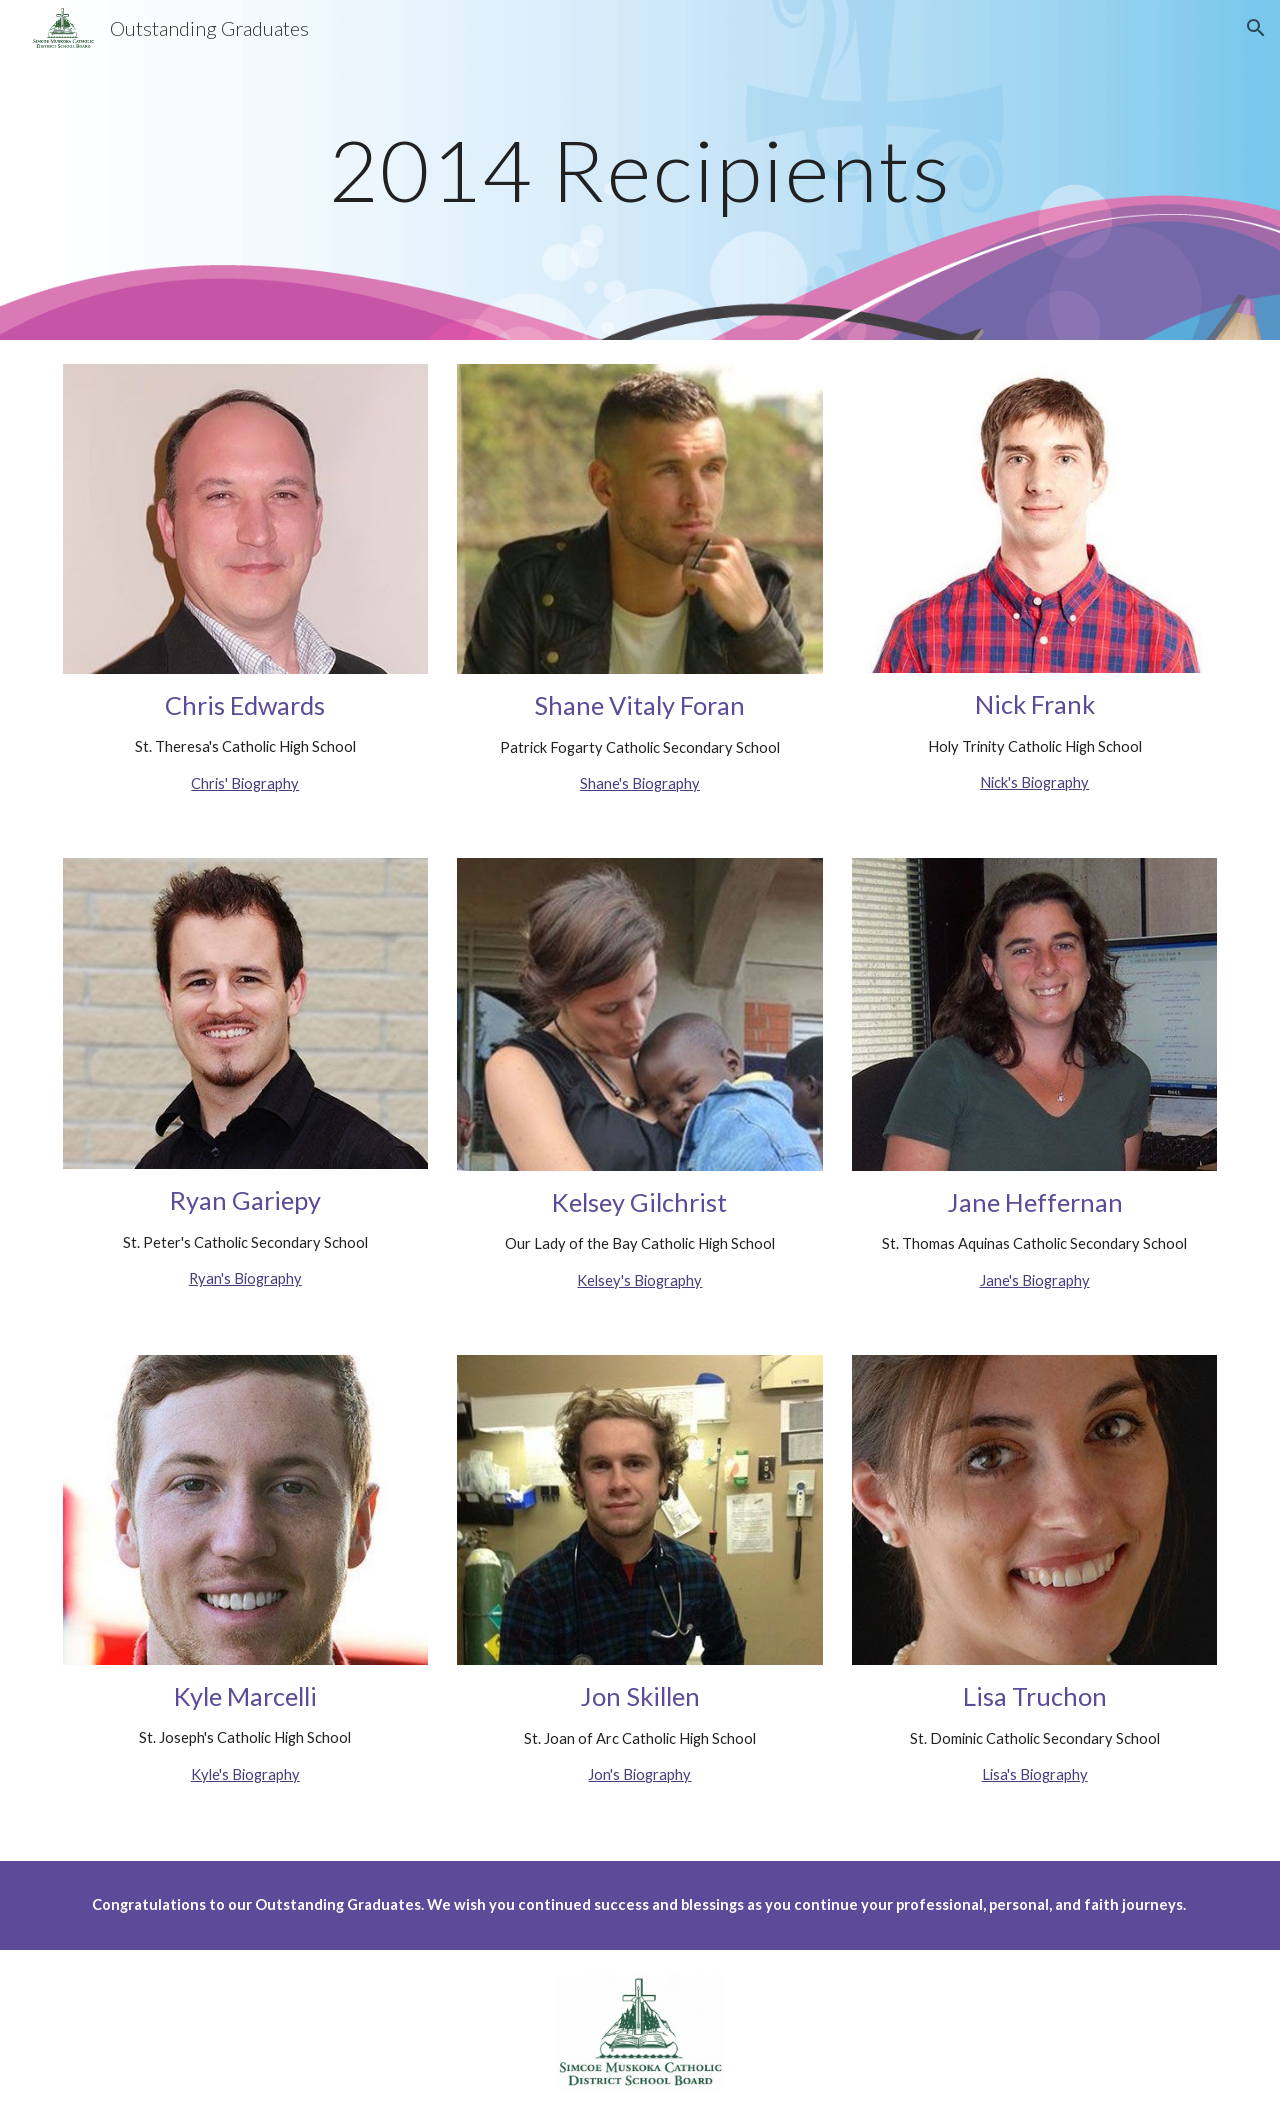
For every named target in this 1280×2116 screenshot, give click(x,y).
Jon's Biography (639, 1774)
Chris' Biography (245, 783)
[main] (640, 169)
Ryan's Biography (245, 1278)
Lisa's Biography (1035, 1774)
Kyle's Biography (245, 1774)
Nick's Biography (1034, 782)
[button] (1256, 28)
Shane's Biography (640, 783)
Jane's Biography (1035, 1280)
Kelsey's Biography (639, 1280)
